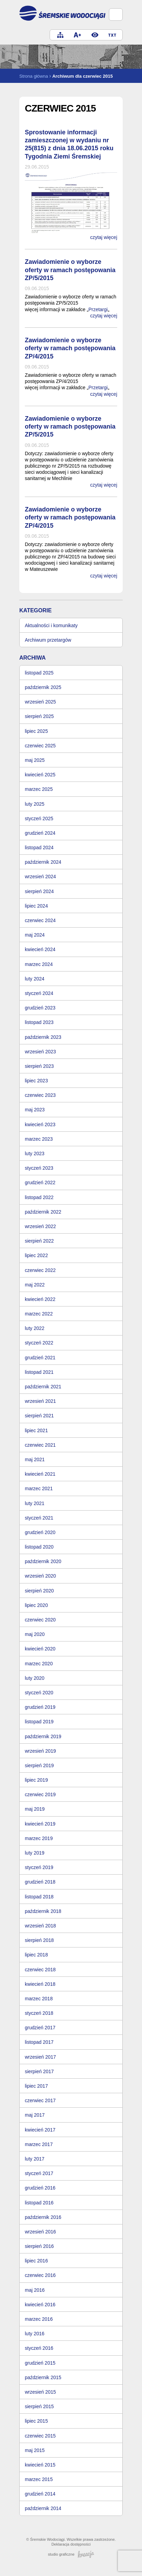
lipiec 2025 (36, 731)
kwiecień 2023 (40, 1124)
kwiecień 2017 (40, 2130)
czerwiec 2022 (40, 1270)
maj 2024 (35, 935)
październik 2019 (43, 1736)
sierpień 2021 (39, 1415)
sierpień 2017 (39, 2071)
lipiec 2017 (36, 2086)
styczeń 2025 (39, 818)
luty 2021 (34, 1503)
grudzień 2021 (40, 1357)
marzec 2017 (39, 2144)
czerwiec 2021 (40, 1445)
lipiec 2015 (36, 2421)
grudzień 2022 (40, 1182)
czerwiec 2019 (40, 1794)
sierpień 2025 (39, 716)
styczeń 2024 (39, 993)
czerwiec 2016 (40, 2275)
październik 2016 (43, 2217)
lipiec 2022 (36, 1255)
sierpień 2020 (39, 1590)
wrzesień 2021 (40, 1401)
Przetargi (98, 309)
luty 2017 (34, 2159)
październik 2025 (43, 687)
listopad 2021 (39, 1372)
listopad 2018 (39, 1896)
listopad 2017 (39, 2042)
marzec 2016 (39, 2319)
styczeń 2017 (39, 2173)
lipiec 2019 (36, 1780)
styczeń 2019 (39, 1867)
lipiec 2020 (36, 1605)
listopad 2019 (39, 1721)
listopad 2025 (39, 673)
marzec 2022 (39, 1313)
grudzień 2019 (40, 1707)
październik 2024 (43, 862)
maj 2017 (35, 2115)
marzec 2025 (39, 789)
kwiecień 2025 (40, 774)
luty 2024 (34, 978)
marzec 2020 (39, 1663)
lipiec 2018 (36, 1954)
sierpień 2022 (39, 1241)
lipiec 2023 (36, 1080)
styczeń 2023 (39, 1168)
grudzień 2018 (40, 1882)
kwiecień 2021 (40, 1474)
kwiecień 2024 (40, 949)
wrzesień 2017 (40, 2057)
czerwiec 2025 (40, 745)
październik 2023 (43, 1037)
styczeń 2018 (39, 2013)
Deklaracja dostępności (71, 2544)
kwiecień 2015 (40, 2465)
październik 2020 (43, 1561)
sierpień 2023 (39, 1066)
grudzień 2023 (40, 1008)
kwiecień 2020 (40, 1648)
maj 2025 (35, 760)
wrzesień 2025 (40, 702)
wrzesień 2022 (40, 1226)
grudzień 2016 (40, 2188)
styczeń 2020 (39, 1692)
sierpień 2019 (39, 1765)
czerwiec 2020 (40, 1619)
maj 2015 (35, 2450)
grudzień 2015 (40, 2363)
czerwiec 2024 (40, 920)
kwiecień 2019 (40, 1824)
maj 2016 (35, 2290)
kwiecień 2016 (40, 2304)
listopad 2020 (39, 1547)
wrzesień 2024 (40, 876)
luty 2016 (34, 2333)
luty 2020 (34, 1678)
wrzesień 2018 (40, 1925)
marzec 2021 (39, 1488)
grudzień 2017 (40, 2027)
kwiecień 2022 (40, 1299)
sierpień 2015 (39, 2406)
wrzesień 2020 (40, 1576)
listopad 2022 (39, 1197)
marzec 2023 (39, 1139)
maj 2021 (35, 1459)
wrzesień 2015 (40, 2392)
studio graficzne (71, 2554)
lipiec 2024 (36, 906)
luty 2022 (34, 1328)
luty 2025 (34, 804)
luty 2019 (34, 1853)
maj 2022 (35, 1284)
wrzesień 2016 (40, 2231)
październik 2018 (43, 1911)
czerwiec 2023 (40, 1095)
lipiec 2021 (36, 1430)
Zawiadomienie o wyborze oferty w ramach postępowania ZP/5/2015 (70, 269)
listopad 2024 (39, 847)
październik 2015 (43, 2377)
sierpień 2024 (39, 891)
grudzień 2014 (40, 2494)
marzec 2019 (39, 1838)
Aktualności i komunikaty (51, 625)
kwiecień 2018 (40, 1984)
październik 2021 (43, 1386)
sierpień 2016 (39, 2246)
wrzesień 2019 (40, 1751)
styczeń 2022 (39, 1343)
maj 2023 (35, 1109)
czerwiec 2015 (40, 2436)
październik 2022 (43, 1212)
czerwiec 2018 (40, 1969)
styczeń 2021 (39, 1518)
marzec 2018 (39, 1998)
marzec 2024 (39, 964)
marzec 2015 (39, 2479)
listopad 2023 (39, 1022)
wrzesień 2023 (40, 1051)
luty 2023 (34, 1153)
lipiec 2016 (36, 2260)
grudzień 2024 (40, 833)
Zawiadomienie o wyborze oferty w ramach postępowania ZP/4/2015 (70, 348)
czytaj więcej (103, 237)
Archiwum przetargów (48, 640)
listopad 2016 (39, 2202)
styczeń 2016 (39, 2348)
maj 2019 (35, 1809)
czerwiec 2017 (40, 2100)
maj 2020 (35, 1634)
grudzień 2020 (40, 1532)
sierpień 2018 (39, 1940)
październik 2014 (43, 2508)
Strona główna (33, 76)
